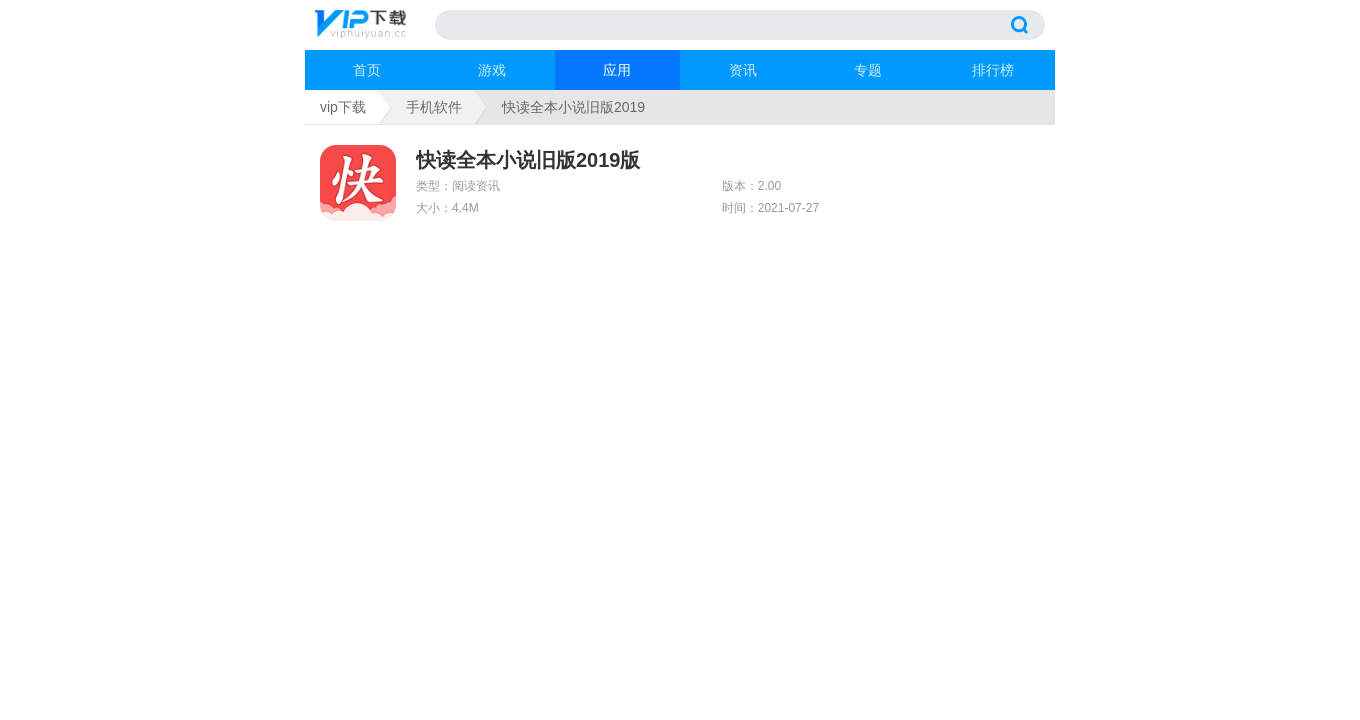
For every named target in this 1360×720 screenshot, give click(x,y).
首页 (367, 70)
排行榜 (993, 70)
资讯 (743, 70)
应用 (617, 70)
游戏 (492, 70)
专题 (868, 70)
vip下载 (343, 107)
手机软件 (434, 107)
